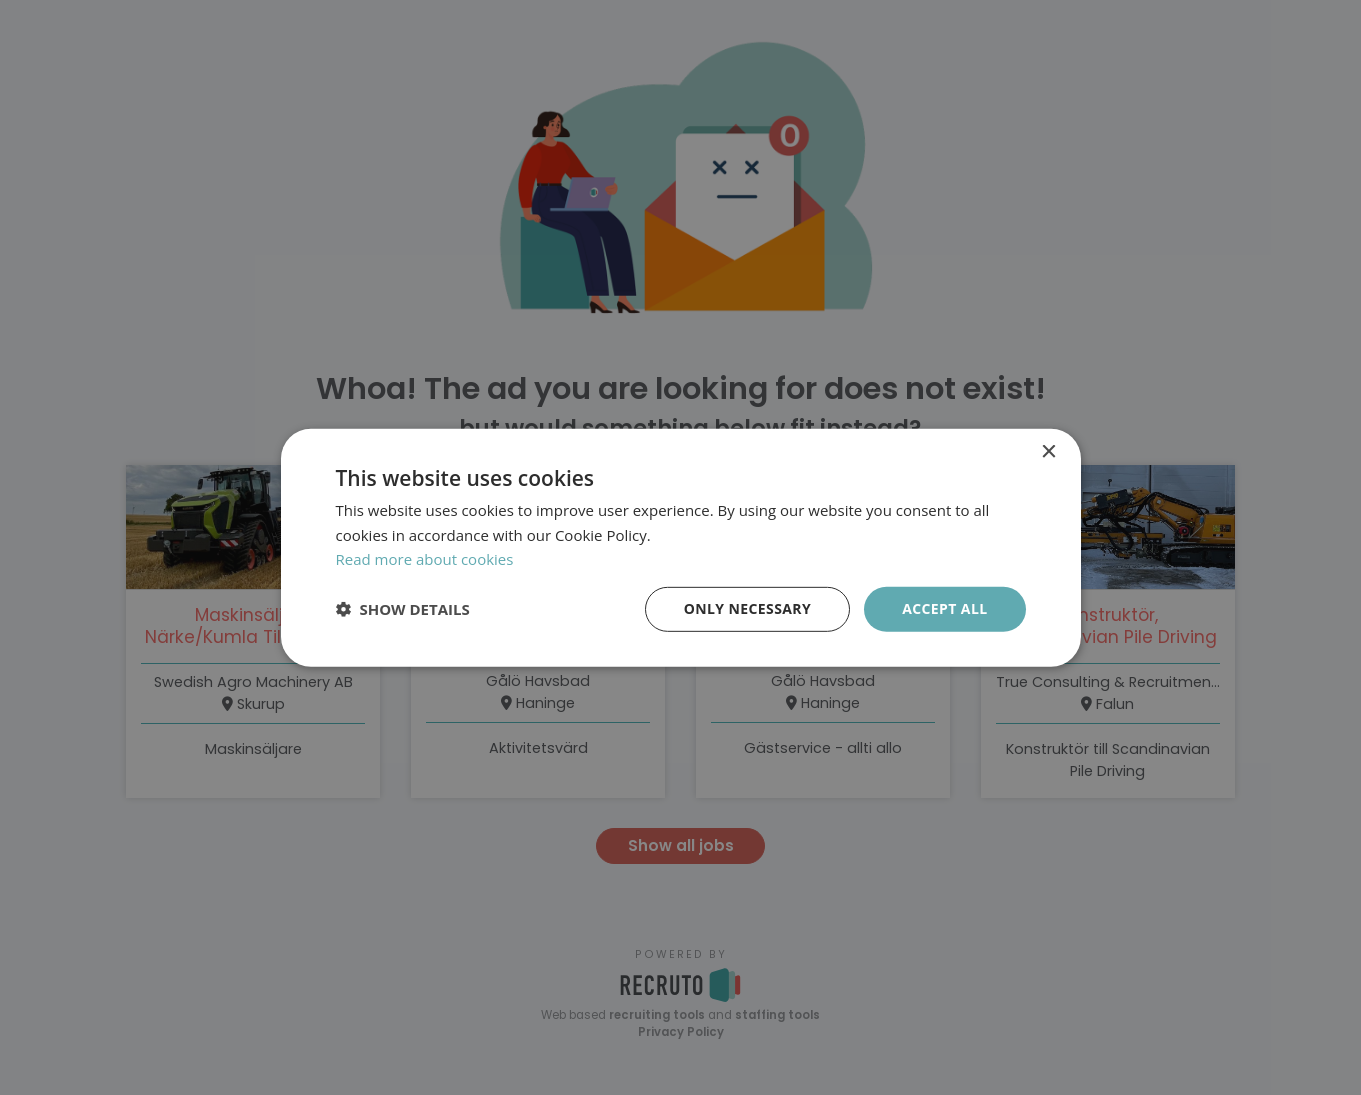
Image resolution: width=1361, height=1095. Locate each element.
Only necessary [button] (747, 608)
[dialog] (680, 547)
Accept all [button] (944, 608)
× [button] (1048, 451)
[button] (403, 609)
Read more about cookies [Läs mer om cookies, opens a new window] (425, 559)
